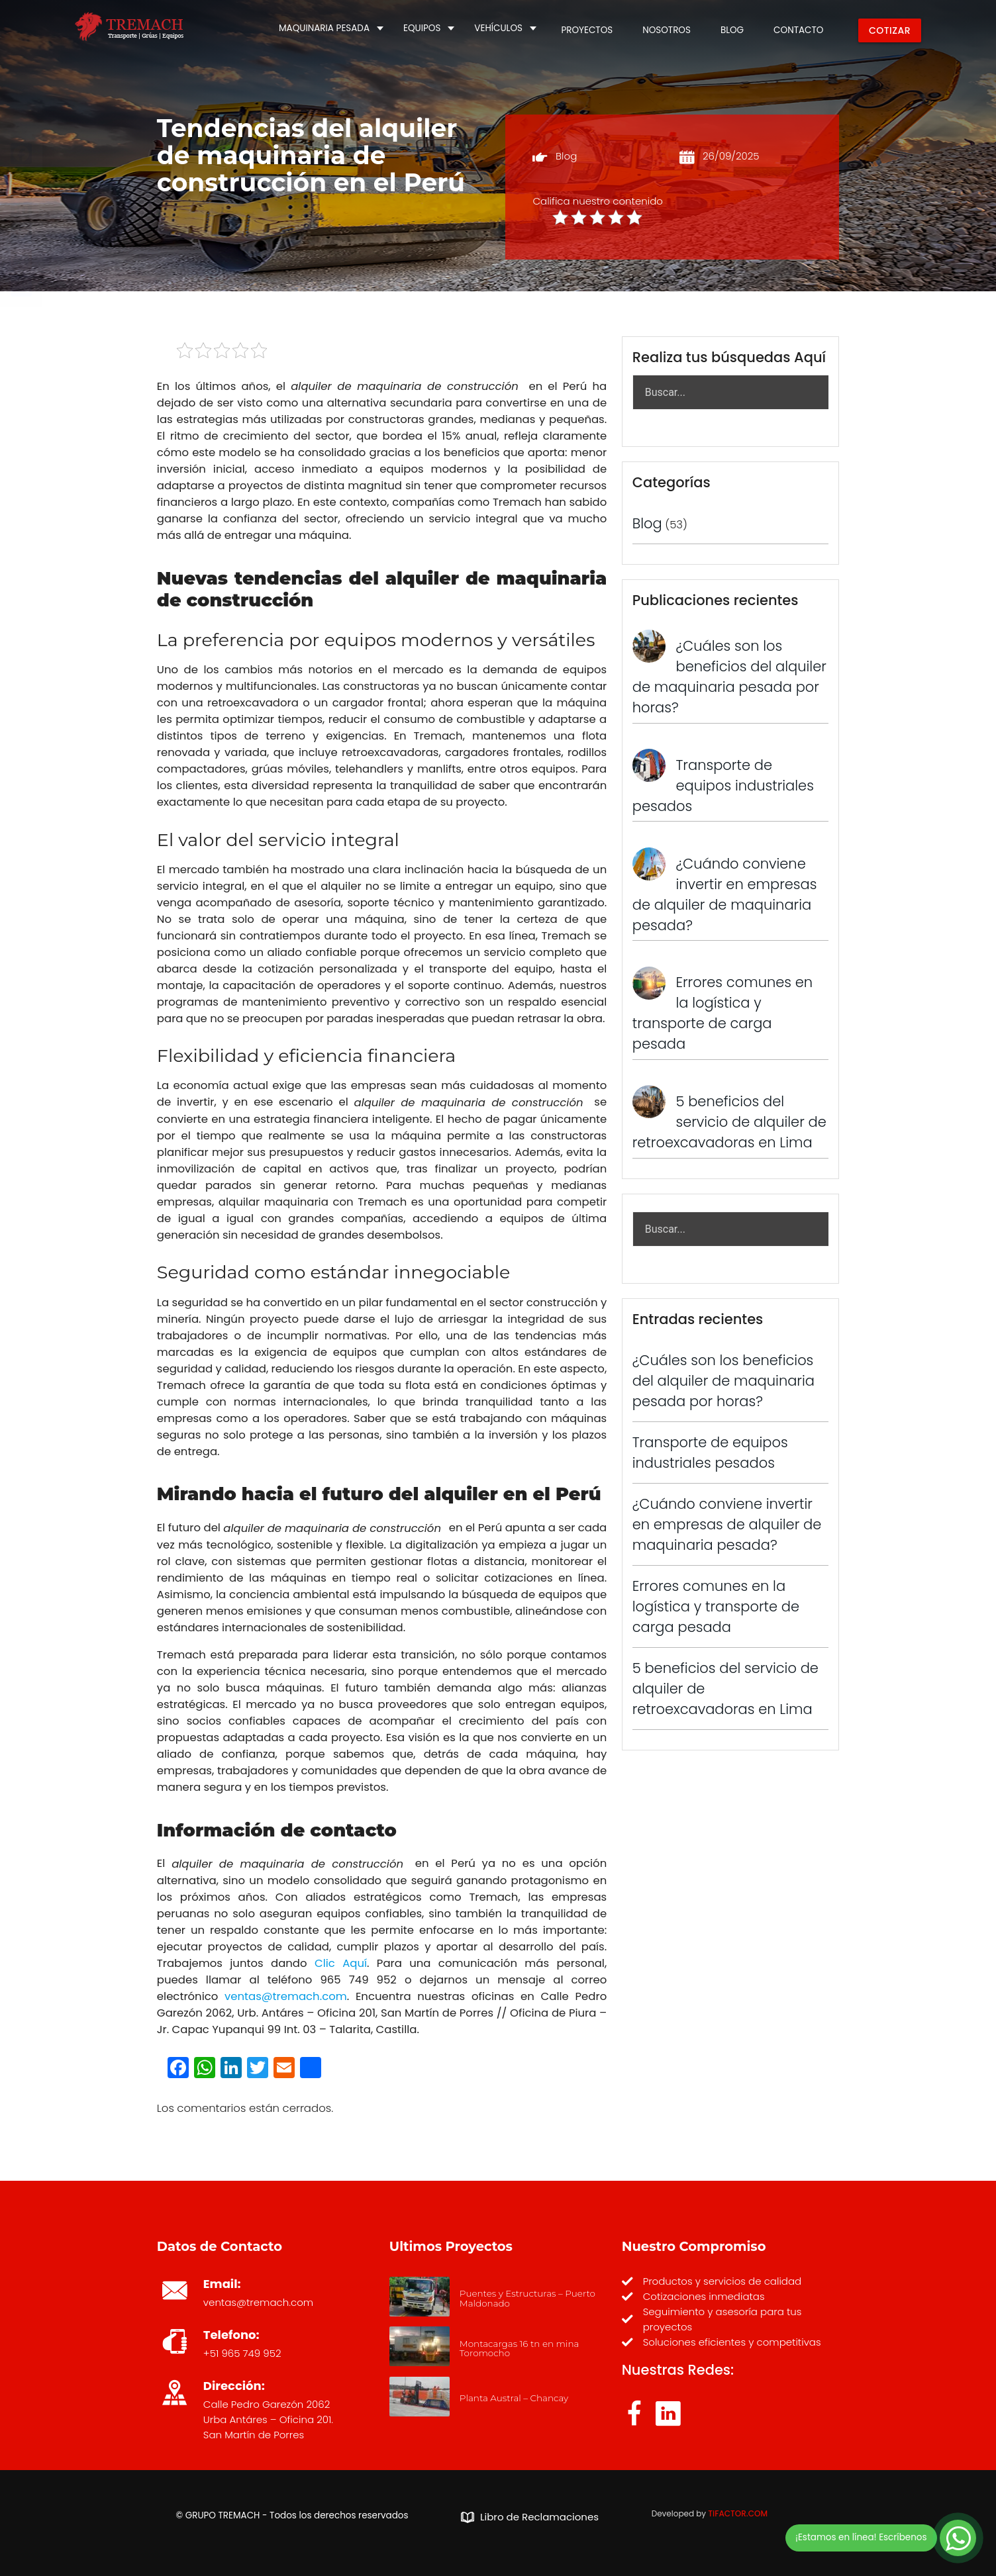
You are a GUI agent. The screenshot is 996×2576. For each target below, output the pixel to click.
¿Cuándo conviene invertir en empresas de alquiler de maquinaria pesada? (727, 1524)
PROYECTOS (587, 30)
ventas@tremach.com (258, 2302)
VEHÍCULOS (498, 28)
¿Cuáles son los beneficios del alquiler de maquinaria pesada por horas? (723, 1381)
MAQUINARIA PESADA (324, 28)
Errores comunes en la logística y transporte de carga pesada (715, 1606)
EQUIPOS (421, 28)
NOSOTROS (666, 30)
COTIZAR (890, 30)
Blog (566, 156)
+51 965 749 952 (242, 2353)
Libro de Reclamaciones (530, 2517)
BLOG (732, 30)
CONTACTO (798, 30)
